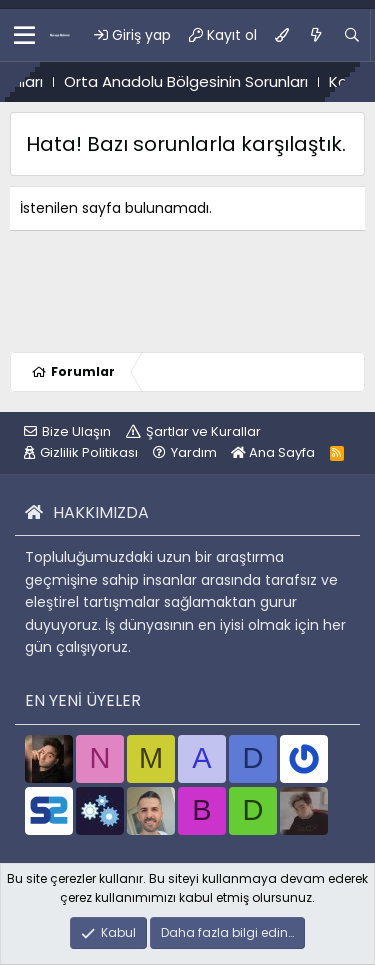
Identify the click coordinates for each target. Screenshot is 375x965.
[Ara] (352, 35)
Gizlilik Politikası (89, 452)
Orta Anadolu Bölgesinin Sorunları (214, 81)
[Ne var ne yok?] (316, 35)
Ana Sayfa (273, 452)
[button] (24, 35)
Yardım (194, 452)
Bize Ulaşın (76, 431)
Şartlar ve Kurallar (203, 431)
